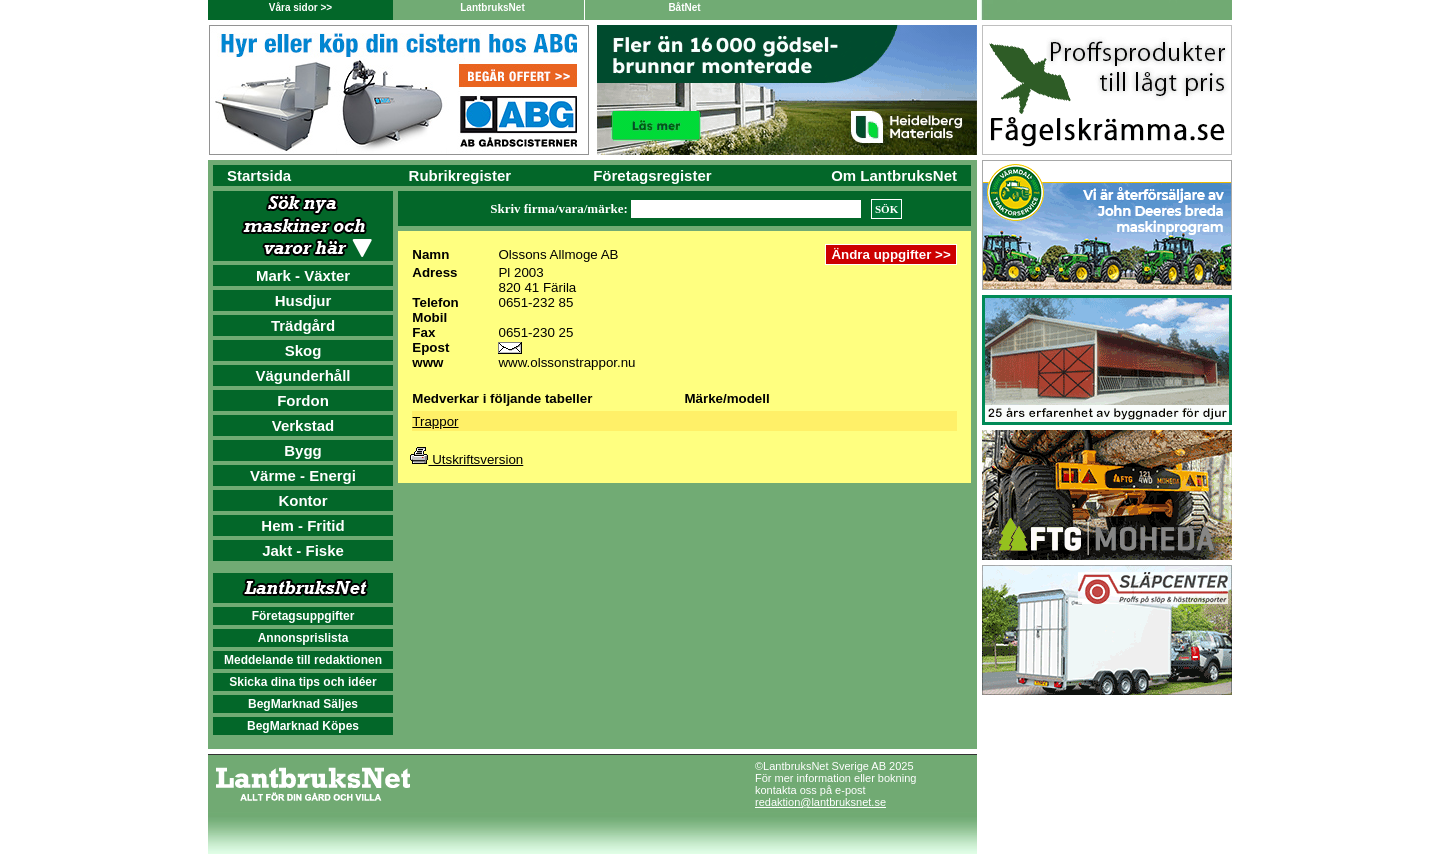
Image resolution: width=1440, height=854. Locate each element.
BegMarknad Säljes (303, 704)
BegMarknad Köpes (303, 726)
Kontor (302, 500)
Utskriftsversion (466, 459)
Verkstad (303, 425)
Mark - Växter (303, 275)
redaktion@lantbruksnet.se (820, 802)
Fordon (303, 400)
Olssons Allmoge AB (558, 254)
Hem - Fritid (302, 525)
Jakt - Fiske (303, 550)
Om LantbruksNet (894, 175)
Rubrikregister (460, 175)
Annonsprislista (303, 638)
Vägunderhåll (302, 375)
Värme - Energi (303, 475)
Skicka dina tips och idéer (302, 682)
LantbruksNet (492, 7)
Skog (303, 350)
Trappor (435, 421)
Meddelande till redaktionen (303, 660)
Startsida (259, 175)
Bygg (303, 450)
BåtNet (684, 7)
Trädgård (303, 325)
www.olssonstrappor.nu (566, 362)
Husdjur (303, 300)
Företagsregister (652, 175)
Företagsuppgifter (303, 616)
